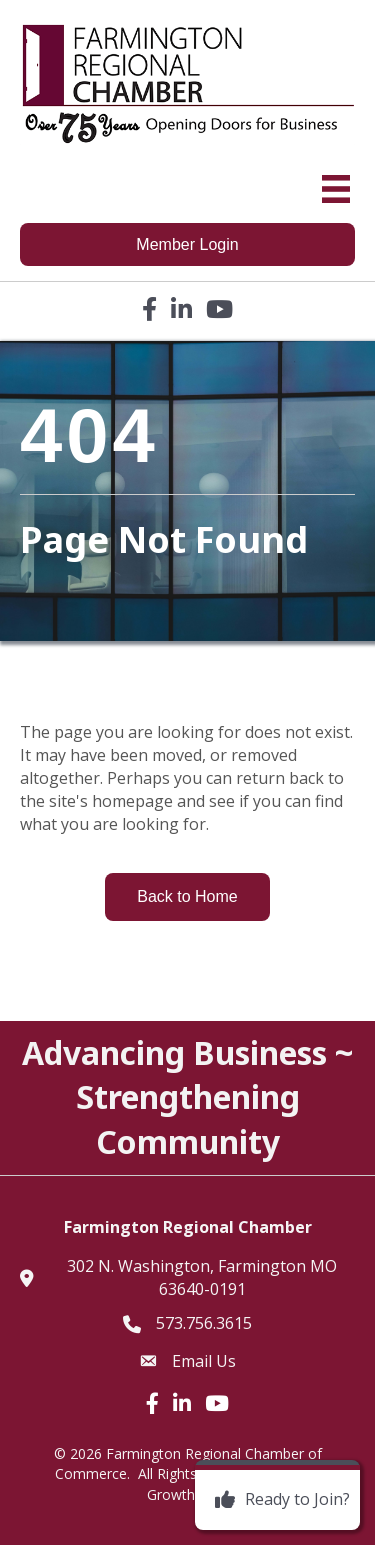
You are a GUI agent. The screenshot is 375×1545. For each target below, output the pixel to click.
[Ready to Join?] (277, 1500)
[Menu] (336, 189)
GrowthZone (188, 1494)
